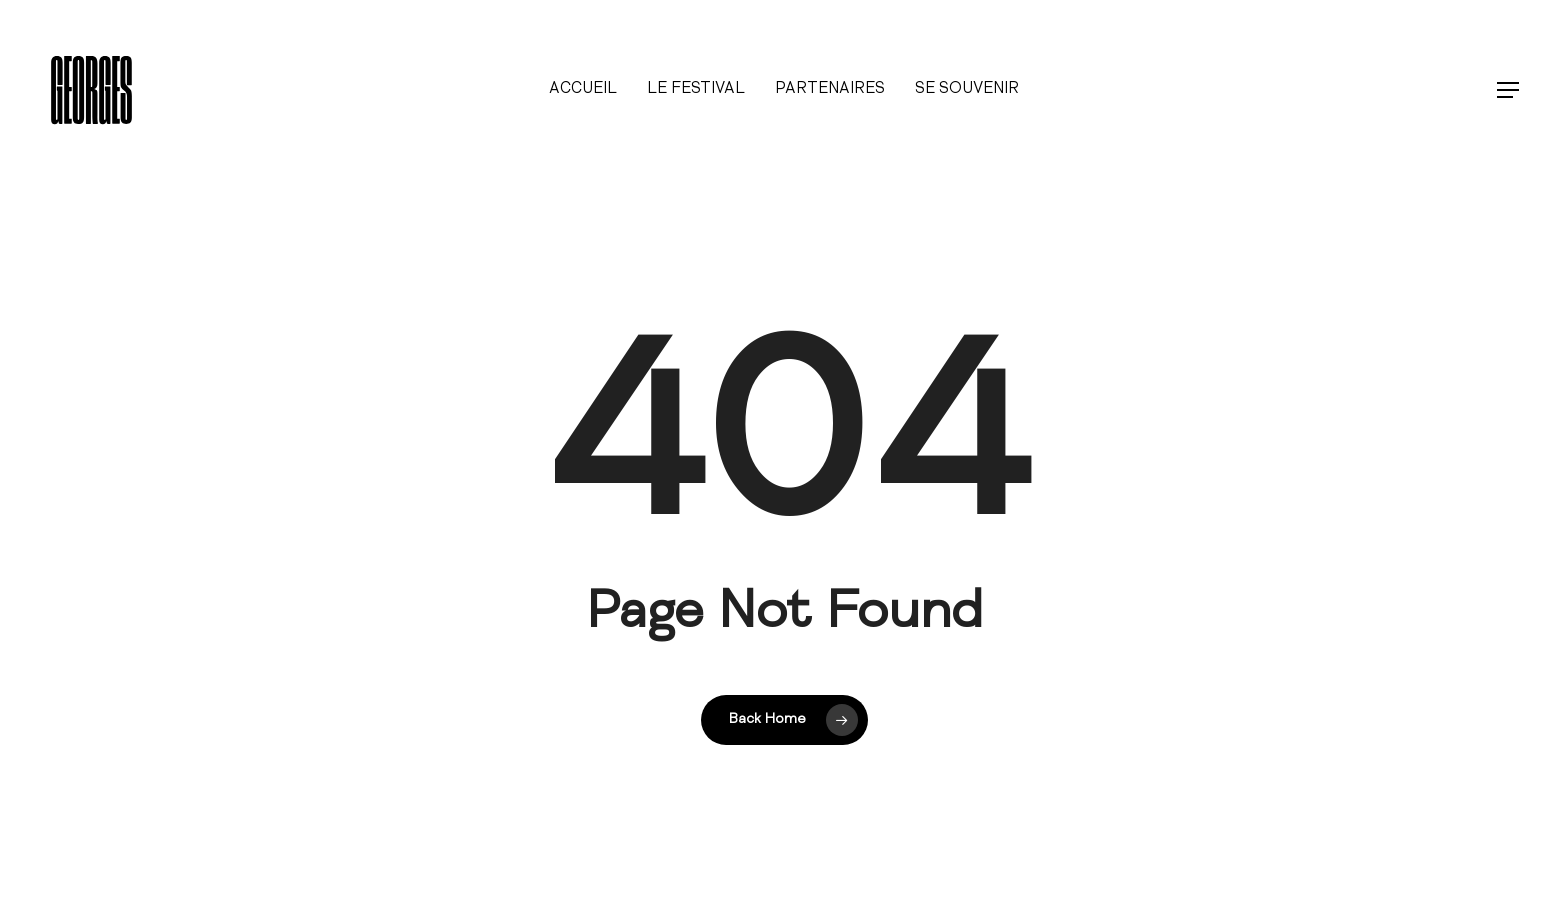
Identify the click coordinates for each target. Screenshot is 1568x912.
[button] (1509, 90)
